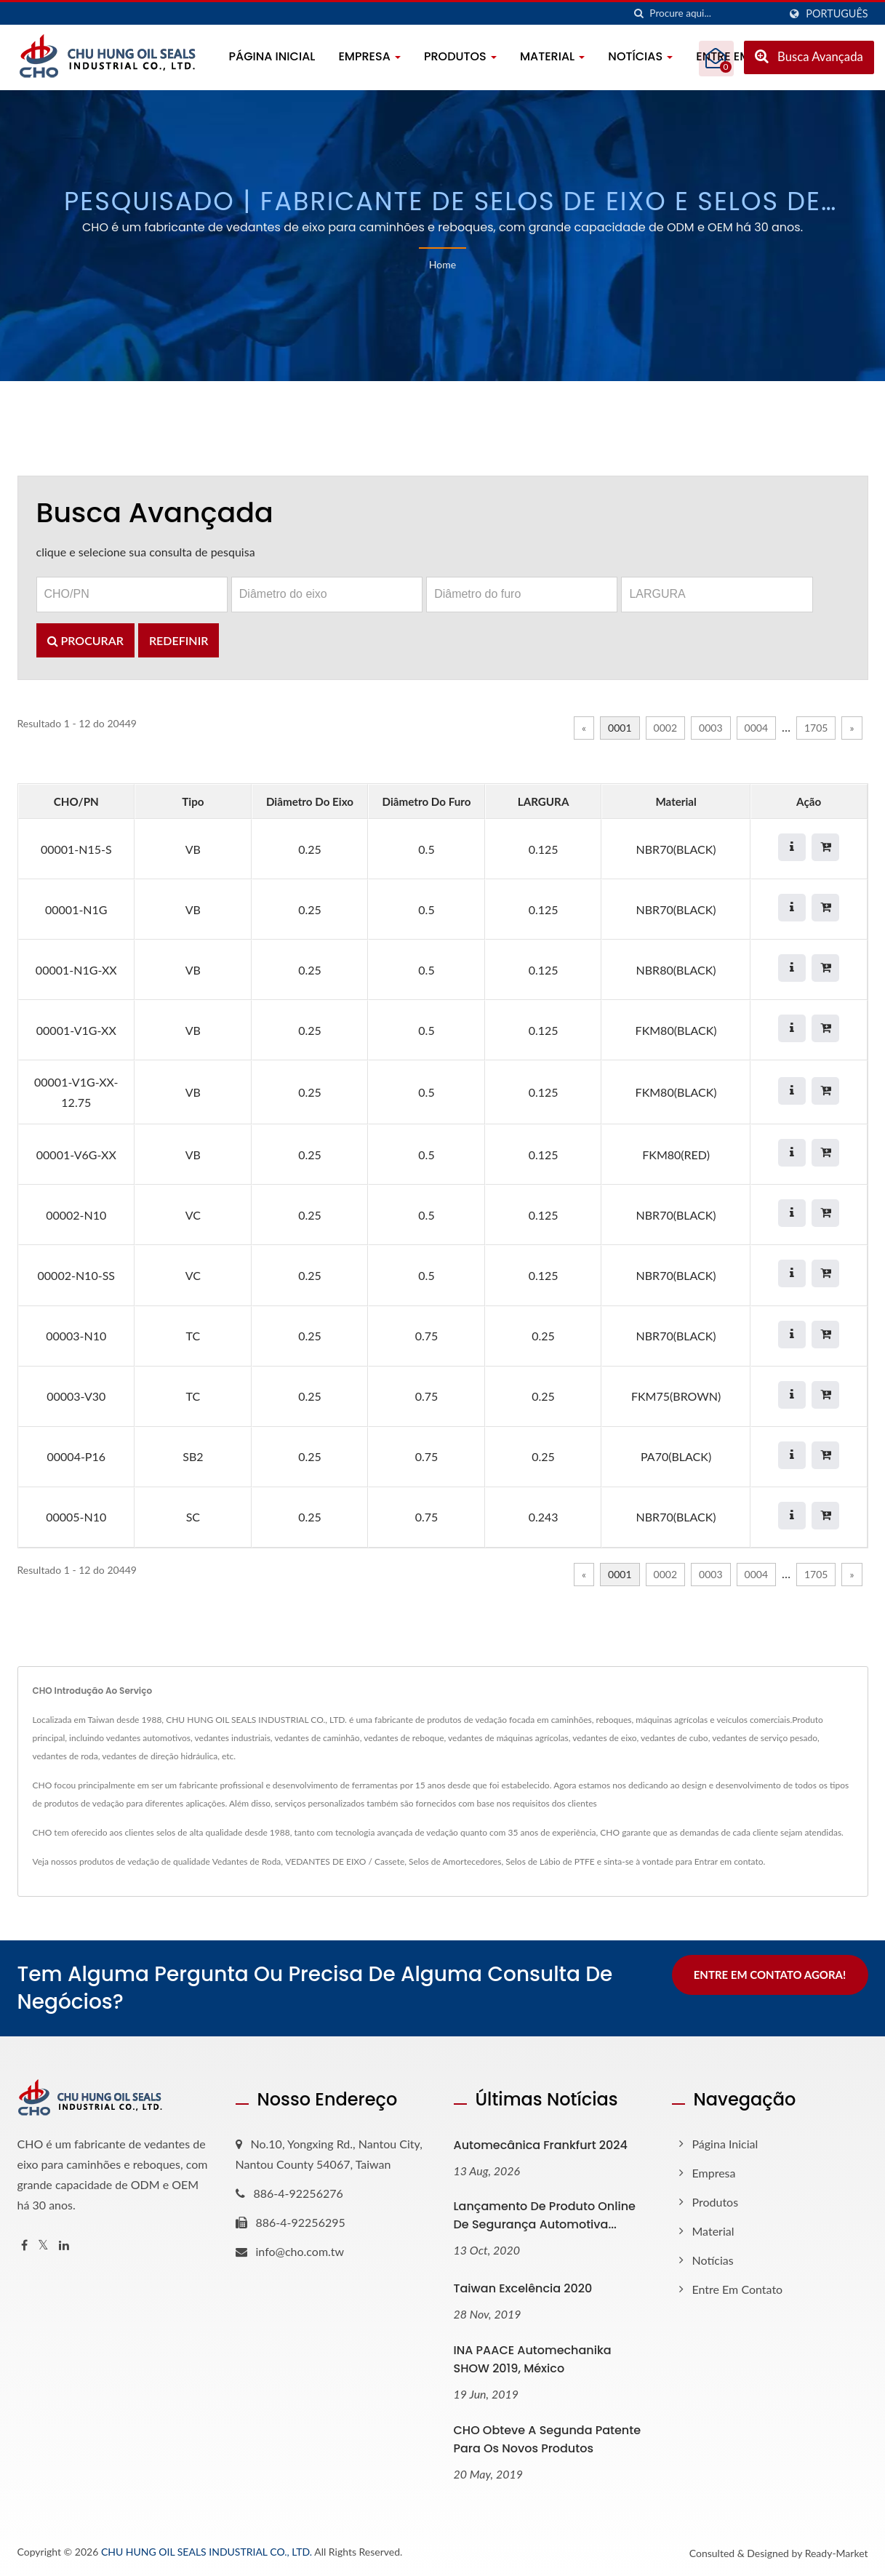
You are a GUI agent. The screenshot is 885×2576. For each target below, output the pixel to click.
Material (552, 56)
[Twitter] (43, 2245)
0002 (665, 727)
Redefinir (178, 640)
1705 (816, 727)
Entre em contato (737, 2289)
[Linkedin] (64, 2245)
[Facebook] (24, 2245)
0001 (619, 727)
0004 (756, 727)
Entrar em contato (729, 1861)
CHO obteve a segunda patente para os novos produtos (547, 2439)
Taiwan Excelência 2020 (523, 2288)
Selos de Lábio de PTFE (550, 1861)
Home (442, 264)
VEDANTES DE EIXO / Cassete (344, 1861)
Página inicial (272, 56)
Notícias (640, 56)
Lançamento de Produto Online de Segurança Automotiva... (545, 2215)
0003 (710, 727)
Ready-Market (836, 2553)
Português (837, 14)
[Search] (714, 13)
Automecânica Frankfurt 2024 (541, 2145)
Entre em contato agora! (770, 1974)
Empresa (369, 56)
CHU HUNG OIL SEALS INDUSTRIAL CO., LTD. (206, 2551)
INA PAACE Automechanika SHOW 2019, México (533, 2359)
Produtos (460, 56)
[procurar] (638, 13)
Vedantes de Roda (246, 1861)
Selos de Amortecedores (455, 1861)
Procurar (85, 640)
